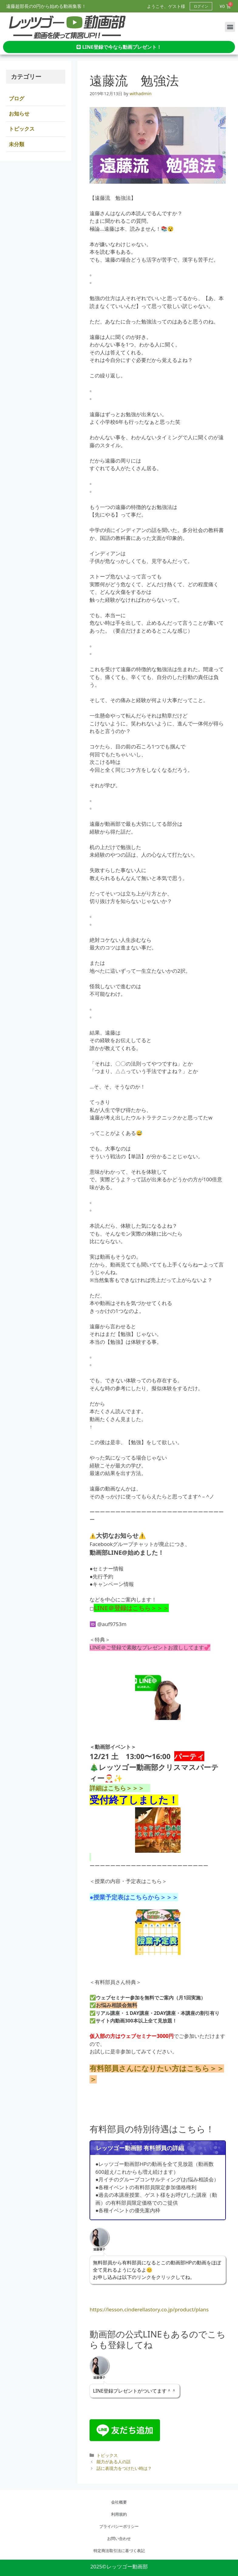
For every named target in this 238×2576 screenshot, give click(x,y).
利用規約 (119, 2514)
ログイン (201, 6)
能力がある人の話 (114, 2461)
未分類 (16, 144)
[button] (230, 27)
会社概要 (119, 2502)
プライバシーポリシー (119, 2526)
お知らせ (19, 113)
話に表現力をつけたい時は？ (124, 2468)
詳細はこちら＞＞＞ (120, 1788)
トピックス (107, 2455)
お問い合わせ (119, 2538)
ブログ (16, 98)
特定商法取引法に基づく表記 (119, 2550)
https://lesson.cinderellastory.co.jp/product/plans (149, 2309)
